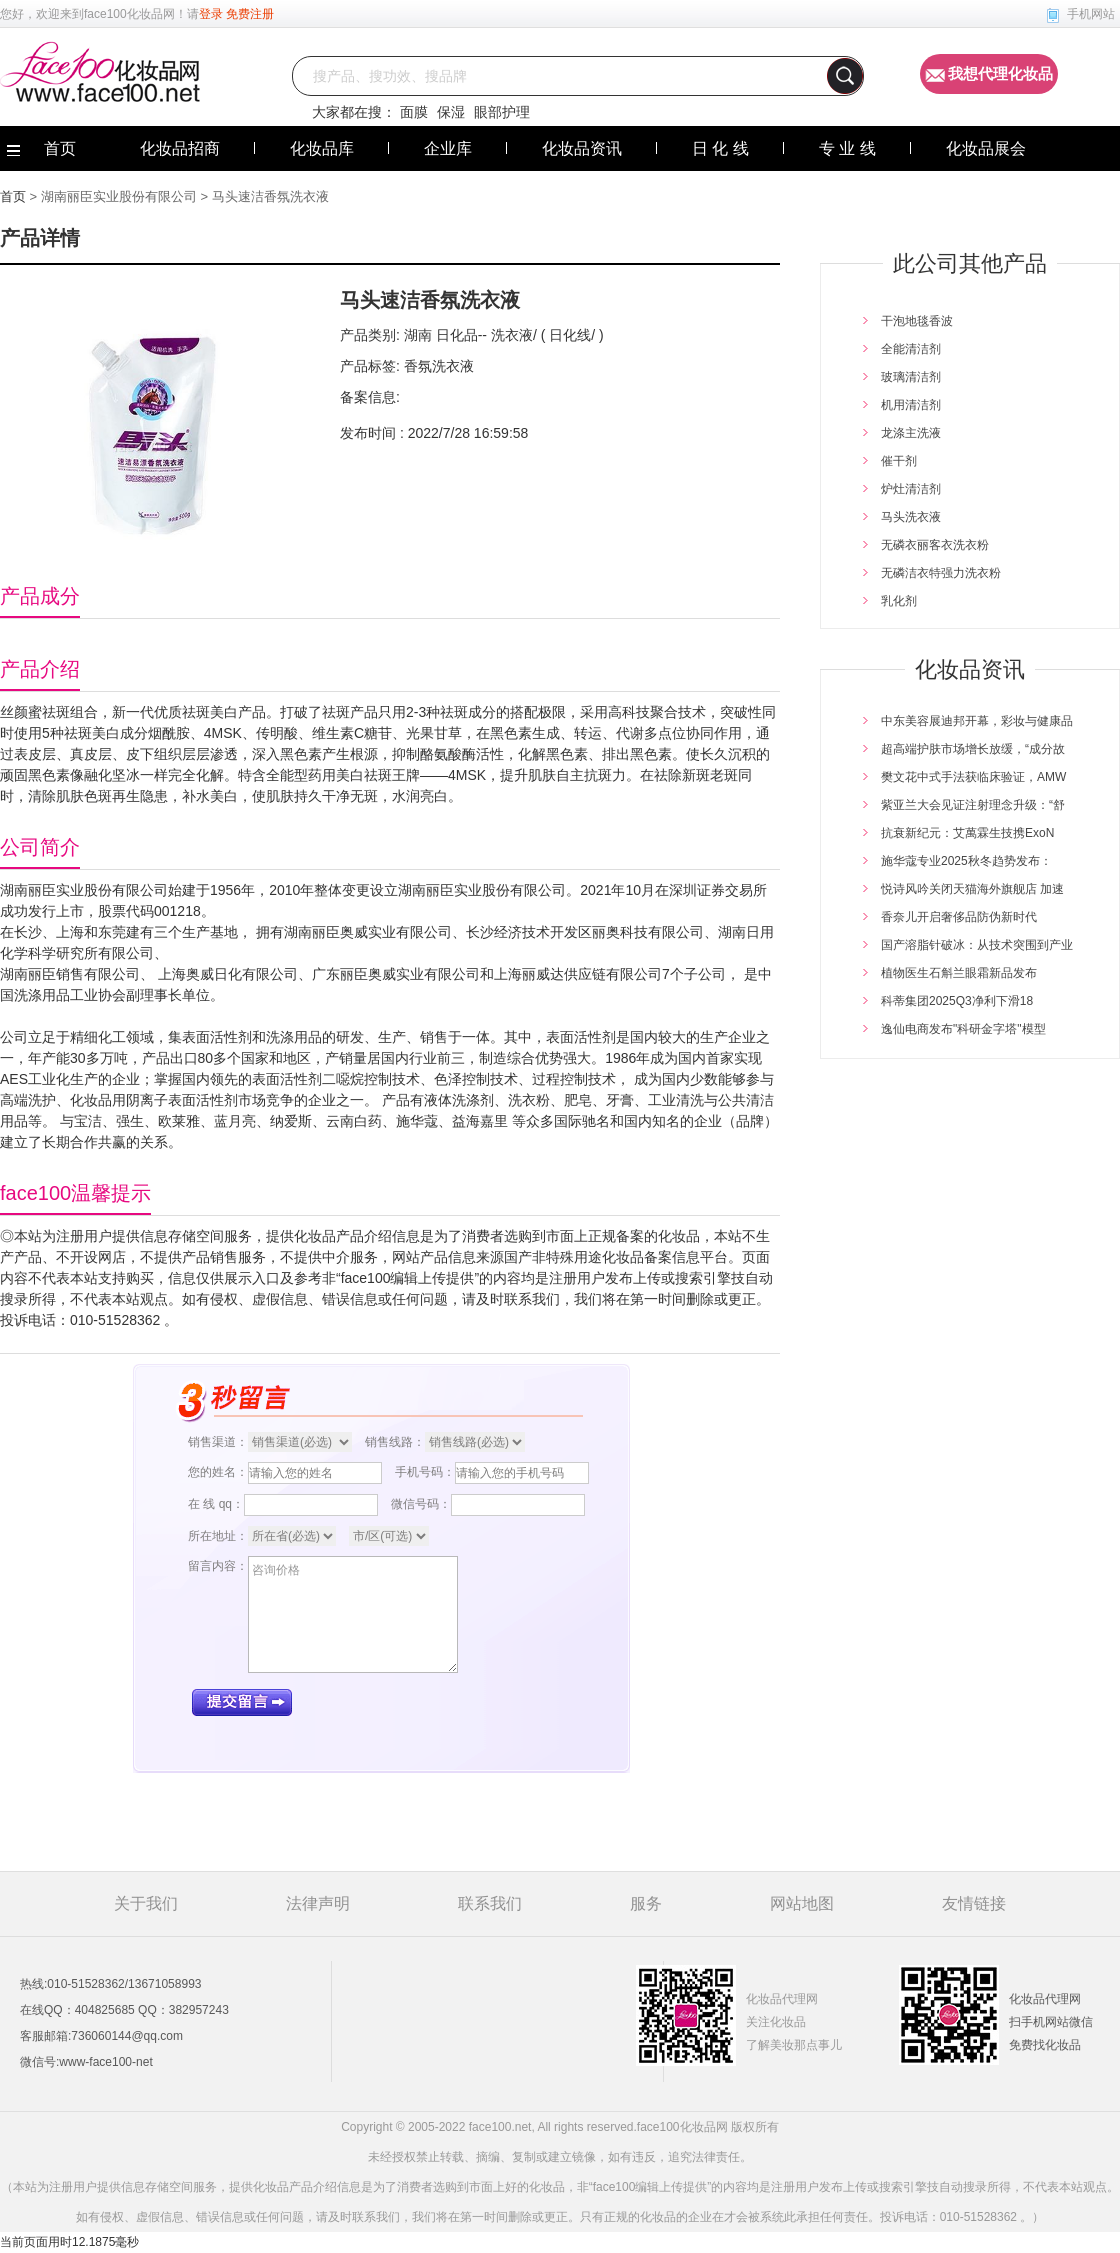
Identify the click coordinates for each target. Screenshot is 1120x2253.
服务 (646, 1903)
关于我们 (146, 1903)
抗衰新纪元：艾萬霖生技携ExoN (967, 833)
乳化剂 (899, 601)
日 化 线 (720, 148)
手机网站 (1091, 14)
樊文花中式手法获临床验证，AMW (973, 777)
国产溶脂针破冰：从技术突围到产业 (977, 945)
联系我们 (490, 1903)
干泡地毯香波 (917, 321)
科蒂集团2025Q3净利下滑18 (957, 1001)
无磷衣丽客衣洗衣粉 (935, 545)
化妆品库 (322, 148)
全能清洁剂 (911, 349)
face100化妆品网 (129, 14)
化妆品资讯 (582, 148)
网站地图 (802, 1903)
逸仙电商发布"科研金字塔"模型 (963, 1029)
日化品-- (459, 335)
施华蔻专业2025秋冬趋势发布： (966, 861)
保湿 (451, 112)
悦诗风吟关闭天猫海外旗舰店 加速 (972, 889)
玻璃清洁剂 (911, 377)
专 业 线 (847, 148)
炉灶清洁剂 (911, 489)
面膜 (414, 112)
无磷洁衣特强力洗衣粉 (941, 573)
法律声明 (318, 1903)
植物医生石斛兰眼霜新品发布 (959, 973)
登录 (211, 14)
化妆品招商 (180, 148)
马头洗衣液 (911, 517)
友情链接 (974, 1903)
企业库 (448, 148)
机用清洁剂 (911, 405)
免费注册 (250, 14)
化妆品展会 (986, 148)
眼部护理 (502, 112)
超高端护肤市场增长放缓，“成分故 (973, 749)
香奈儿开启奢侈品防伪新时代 (959, 917)
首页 (13, 196)
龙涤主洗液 (911, 433)
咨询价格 (353, 1614)
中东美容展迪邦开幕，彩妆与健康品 (977, 721)
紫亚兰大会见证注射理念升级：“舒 (973, 805)
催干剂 (899, 461)
